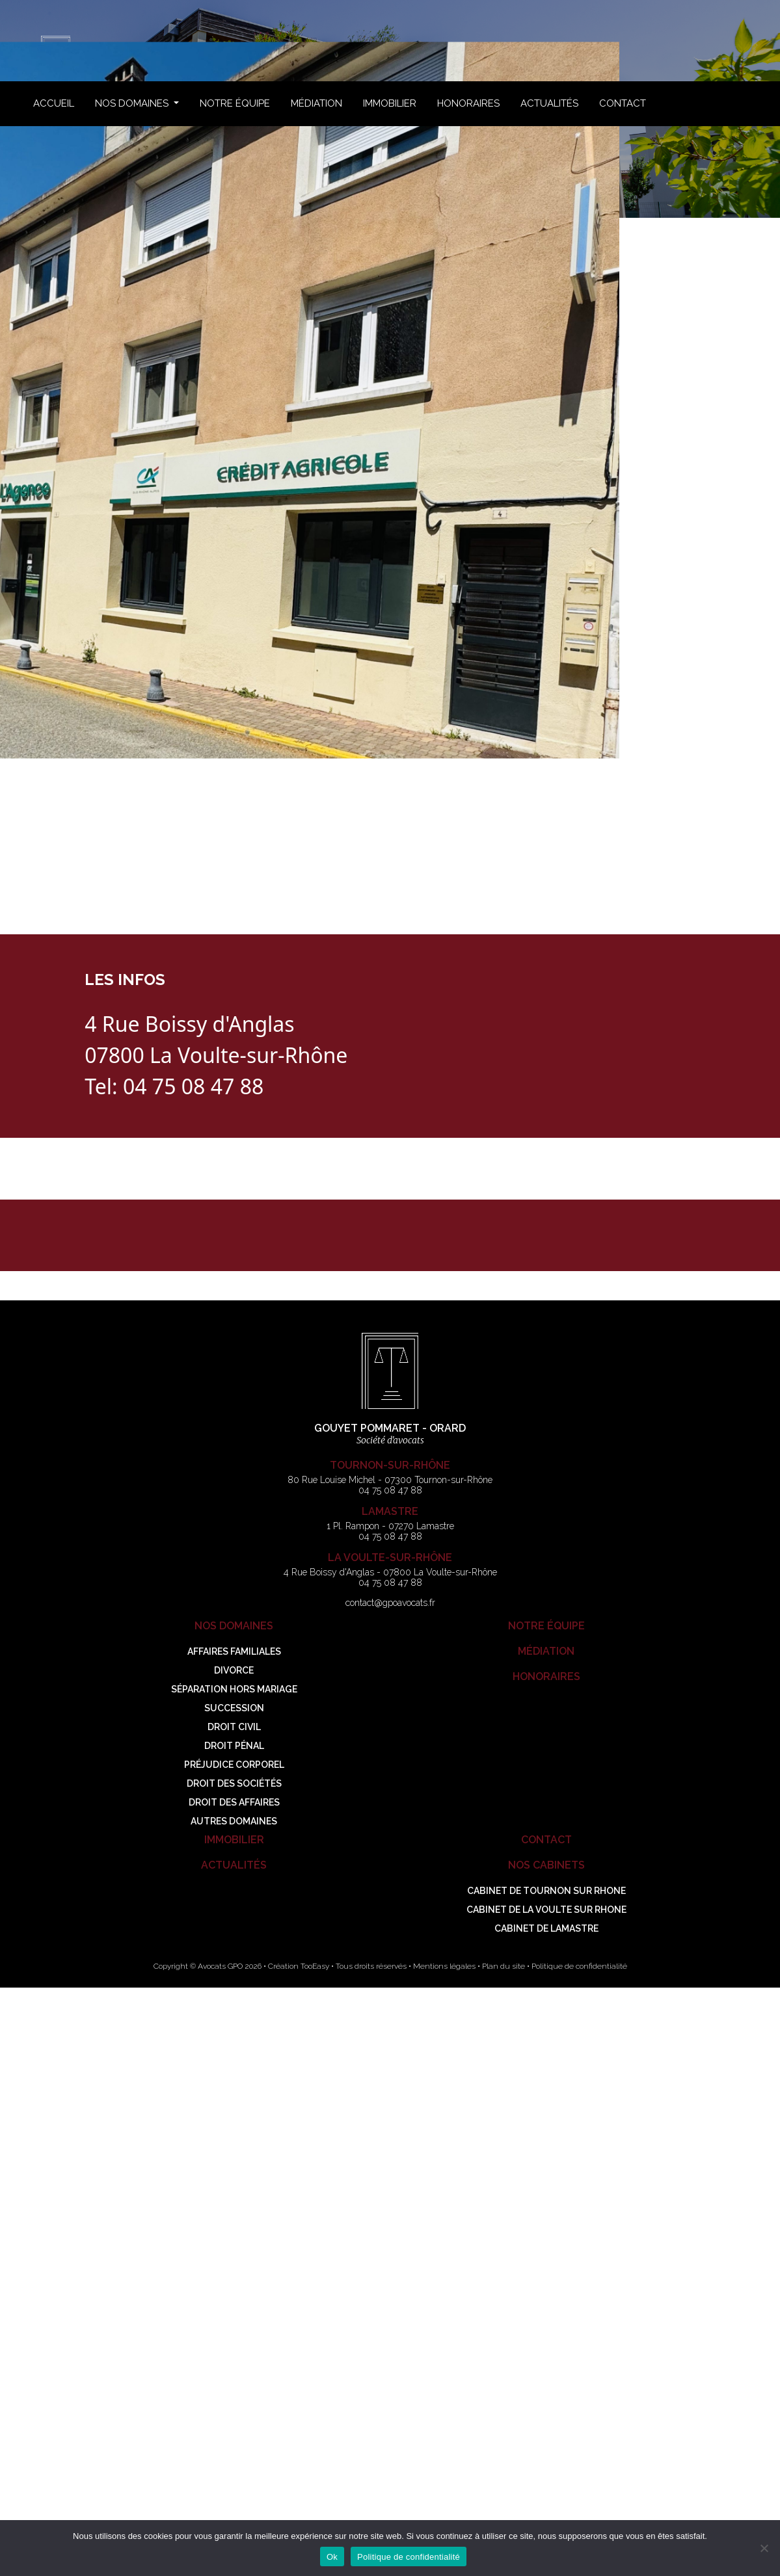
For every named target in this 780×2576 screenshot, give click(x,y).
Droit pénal (234, 1746)
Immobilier (389, 103)
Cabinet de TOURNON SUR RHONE (546, 1891)
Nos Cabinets (546, 1865)
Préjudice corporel (234, 1764)
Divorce (234, 1670)
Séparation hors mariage (234, 1689)
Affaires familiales (234, 1651)
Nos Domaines (133, 103)
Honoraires (468, 103)
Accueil (53, 103)
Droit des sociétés (234, 1783)
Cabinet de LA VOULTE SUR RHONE (546, 1909)
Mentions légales (444, 1966)
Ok (332, 2557)
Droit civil (234, 1727)
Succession (234, 1708)
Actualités (549, 103)
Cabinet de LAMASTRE (546, 1928)
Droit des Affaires (234, 1802)
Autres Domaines (234, 1821)
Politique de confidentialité (579, 1966)
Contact (622, 103)
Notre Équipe (235, 103)
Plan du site (503, 1966)
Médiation (316, 103)
